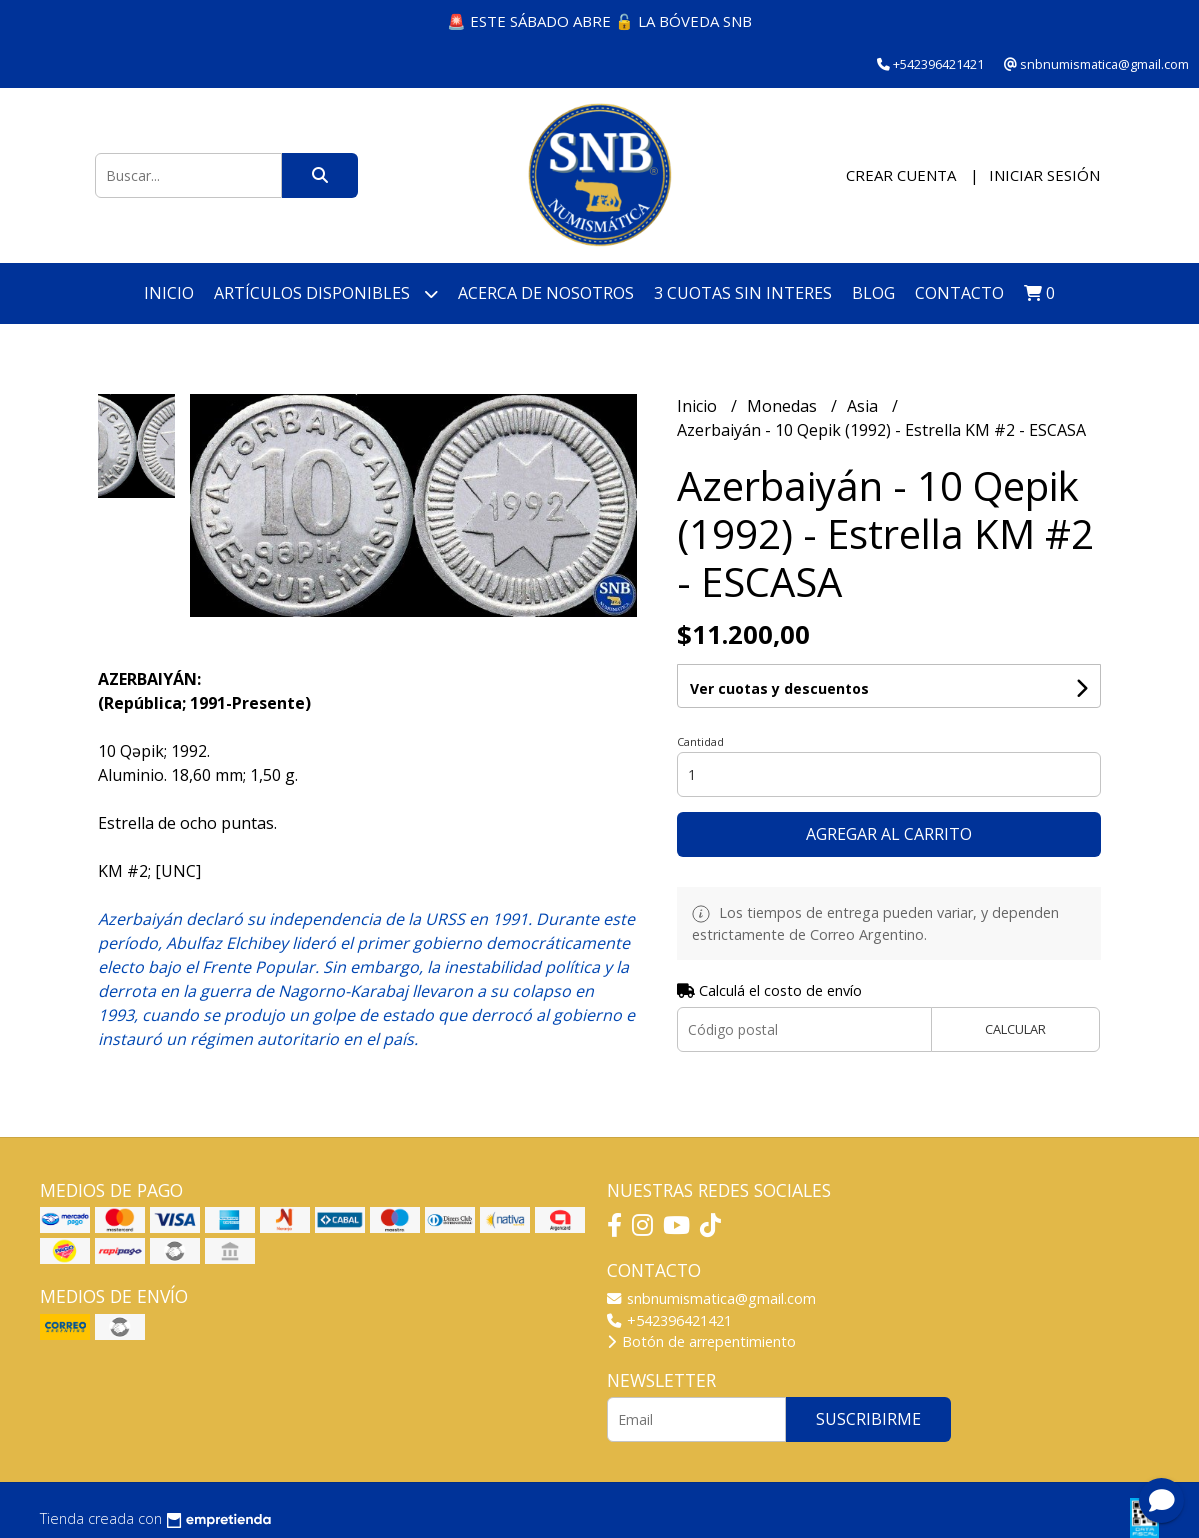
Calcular (1015, 1029)
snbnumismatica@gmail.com (711, 1298)
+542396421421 (669, 1320)
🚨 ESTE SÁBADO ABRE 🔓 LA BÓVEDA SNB (599, 21)
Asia (864, 406)
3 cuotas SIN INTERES (743, 293)
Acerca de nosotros (546, 293)
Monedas (784, 406)
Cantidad (700, 741)
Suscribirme (868, 1419)
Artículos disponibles (326, 293)
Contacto (959, 293)
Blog (873, 293)
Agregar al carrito (889, 834)
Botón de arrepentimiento (701, 1341)
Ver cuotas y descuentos (779, 688)
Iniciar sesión (1044, 175)
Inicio (169, 293)
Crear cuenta (901, 175)
